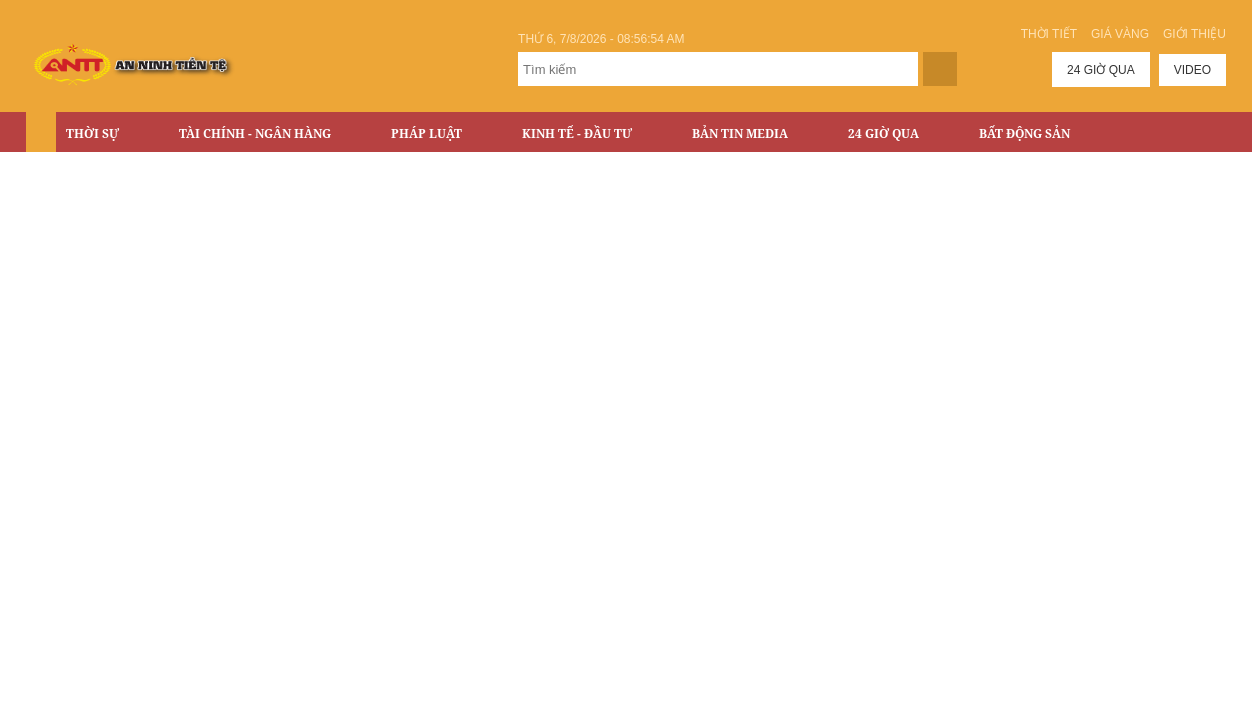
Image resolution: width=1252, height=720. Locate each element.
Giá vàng (1120, 34)
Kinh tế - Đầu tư (577, 133)
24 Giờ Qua (883, 133)
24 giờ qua (1101, 70)
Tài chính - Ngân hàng (255, 133)
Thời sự (92, 133)
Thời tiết (1049, 34)
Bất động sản (1024, 133)
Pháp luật (426, 133)
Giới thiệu (1194, 34)
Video (1192, 70)
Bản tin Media (740, 133)
